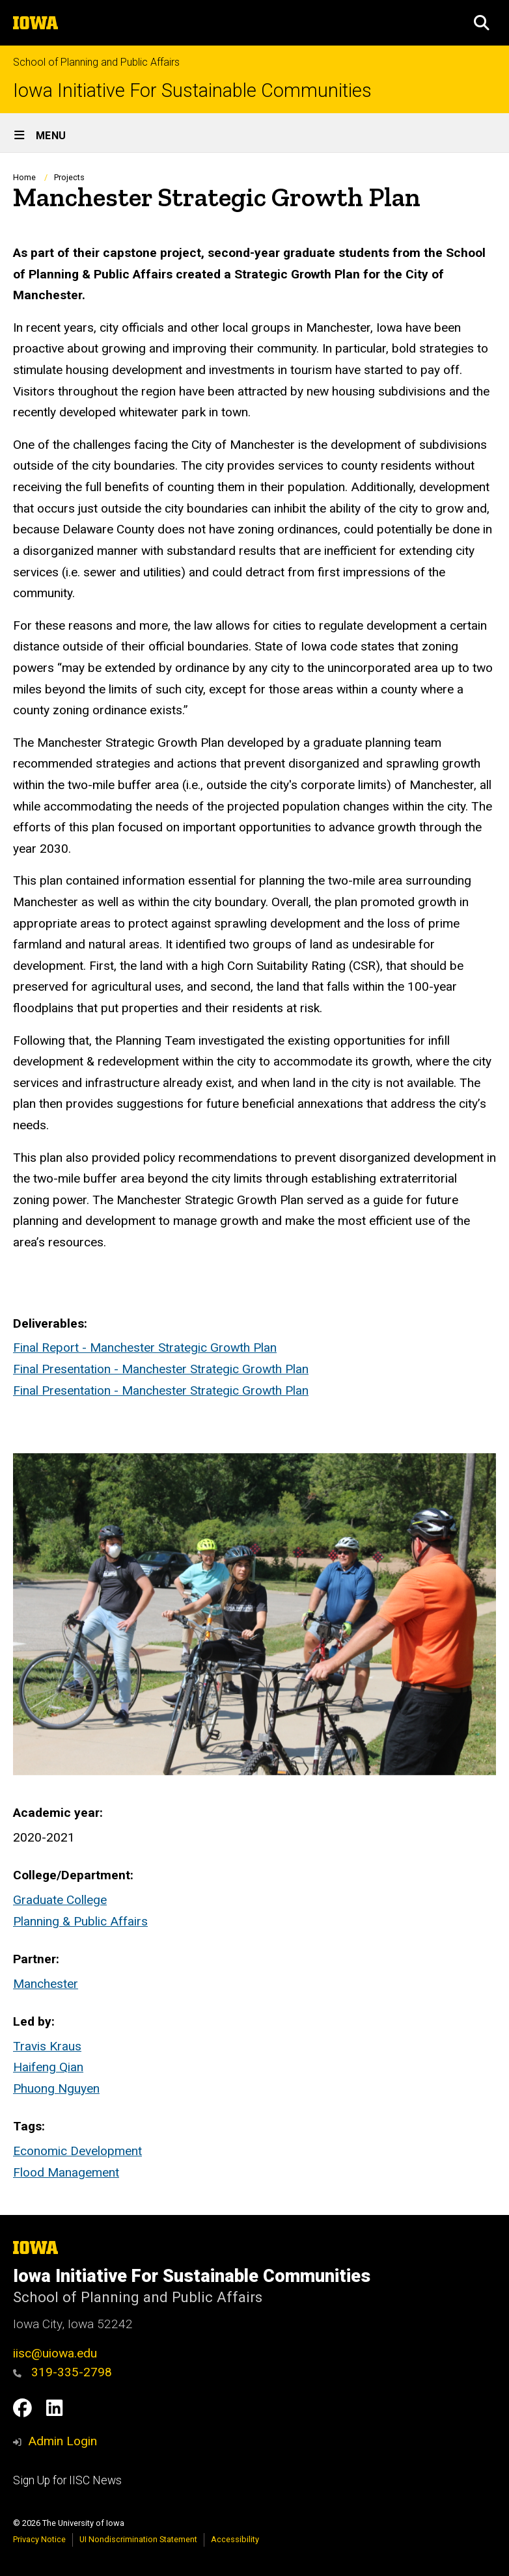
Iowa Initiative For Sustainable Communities (192, 90)
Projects (69, 177)
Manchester (45, 1983)
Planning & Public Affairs (80, 1920)
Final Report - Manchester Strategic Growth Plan (145, 1347)
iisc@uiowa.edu (55, 2353)
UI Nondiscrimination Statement (138, 2539)
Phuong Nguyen (56, 2088)
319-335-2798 (62, 2372)
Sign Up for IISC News (67, 2480)
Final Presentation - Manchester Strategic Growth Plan (161, 1369)
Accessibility (235, 2539)
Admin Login (62, 2441)
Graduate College (60, 1899)
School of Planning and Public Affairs (96, 62)
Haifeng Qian (48, 2066)
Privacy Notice (39, 2539)
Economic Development (77, 2150)
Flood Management (66, 2172)
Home (24, 177)
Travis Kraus (47, 2046)
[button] (481, 23)
